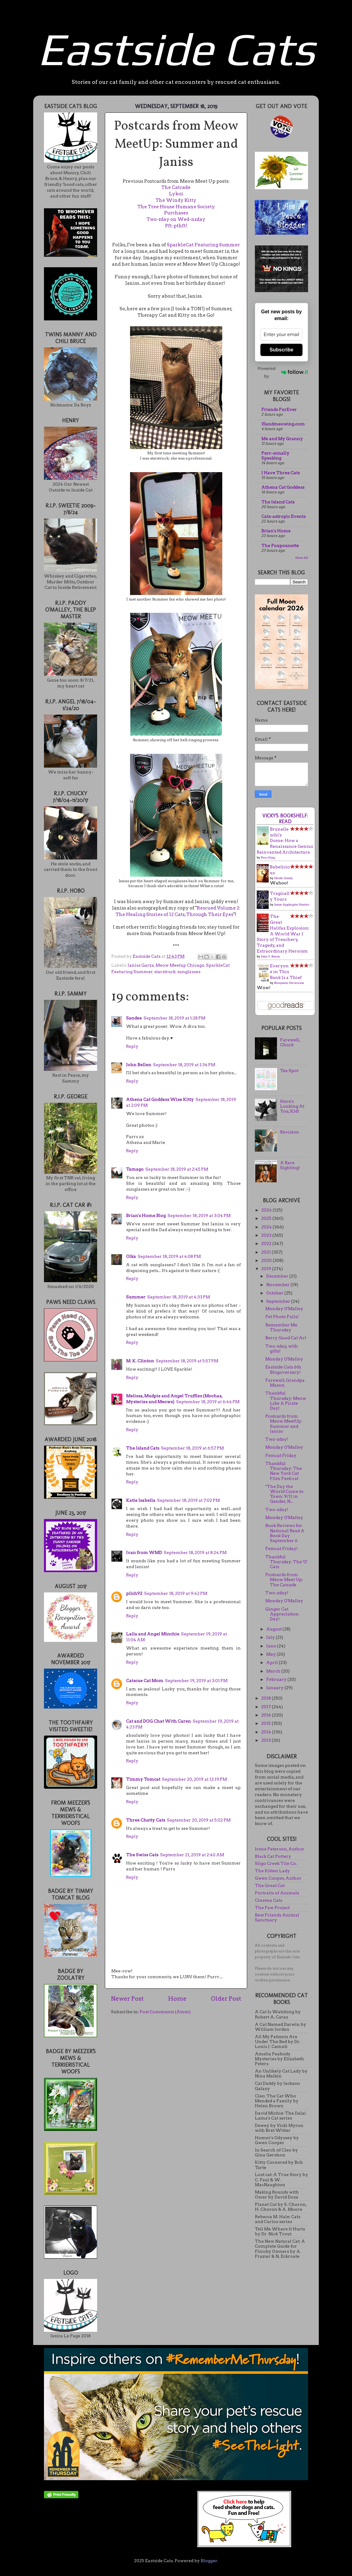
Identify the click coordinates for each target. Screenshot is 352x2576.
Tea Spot (289, 1070)
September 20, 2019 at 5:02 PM (199, 1820)
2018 (266, 1698)
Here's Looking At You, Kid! (292, 1106)
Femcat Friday (280, 1455)
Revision (289, 1131)
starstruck (165, 971)
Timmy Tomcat (143, 1779)
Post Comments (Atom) (165, 2011)
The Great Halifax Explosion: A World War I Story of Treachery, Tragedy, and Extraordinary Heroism (283, 933)
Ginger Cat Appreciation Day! (282, 1614)
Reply (132, 1046)
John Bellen (138, 1064)
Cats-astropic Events (283, 516)
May (271, 1654)
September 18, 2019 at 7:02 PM (188, 1500)
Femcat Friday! (281, 1548)
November (278, 1284)
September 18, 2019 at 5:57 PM (187, 1360)
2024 (267, 1226)
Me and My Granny (282, 438)
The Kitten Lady (272, 1870)
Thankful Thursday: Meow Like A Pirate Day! (285, 1401)
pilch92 (134, 1593)
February (276, 1679)
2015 (266, 1723)
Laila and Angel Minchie (152, 1633)
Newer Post (127, 1998)
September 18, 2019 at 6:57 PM (192, 1448)
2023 (266, 1235)
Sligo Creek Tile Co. (276, 1863)
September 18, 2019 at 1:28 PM (174, 1018)
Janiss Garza (141, 965)
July (271, 1637)
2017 (266, 1706)
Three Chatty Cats (145, 1820)
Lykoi (176, 194)
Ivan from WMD (144, 1552)
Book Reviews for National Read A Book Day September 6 (284, 1533)
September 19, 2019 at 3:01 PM (196, 1680)
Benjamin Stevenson (289, 983)
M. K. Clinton (140, 1360)
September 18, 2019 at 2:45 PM (176, 1169)
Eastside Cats (176, 48)
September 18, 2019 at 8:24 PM (195, 1552)
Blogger (209, 2560)
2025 (266, 1218)
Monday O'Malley (284, 1308)
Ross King (268, 857)
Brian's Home (276, 530)
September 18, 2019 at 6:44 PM (207, 1401)
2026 (267, 1210)
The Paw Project (272, 1907)
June (271, 1645)
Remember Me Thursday (281, 1327)
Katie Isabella (140, 1500)
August (274, 1629)
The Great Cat (270, 1885)
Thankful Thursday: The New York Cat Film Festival (283, 1471)
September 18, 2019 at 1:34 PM (184, 1064)
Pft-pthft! (176, 226)
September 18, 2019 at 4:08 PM (169, 1256)
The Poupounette (280, 545)
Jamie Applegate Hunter (292, 904)
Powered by (283, 372)
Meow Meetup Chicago (180, 965)
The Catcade (176, 187)
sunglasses (188, 971)
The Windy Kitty (176, 200)
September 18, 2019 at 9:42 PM (175, 1593)
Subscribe (281, 349)
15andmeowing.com (283, 423)
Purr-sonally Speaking (275, 455)
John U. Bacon (270, 956)
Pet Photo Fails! (282, 1316)
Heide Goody (283, 878)
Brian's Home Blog (146, 1215)
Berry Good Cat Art (285, 1337)
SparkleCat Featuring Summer (203, 245)
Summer (135, 1296)
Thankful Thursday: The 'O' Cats (286, 1561)
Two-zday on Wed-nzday (176, 219)
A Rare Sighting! (290, 1165)
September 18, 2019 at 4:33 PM (178, 1296)
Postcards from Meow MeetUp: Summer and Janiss (283, 1424)
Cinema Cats (268, 1900)
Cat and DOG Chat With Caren (158, 1721)
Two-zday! (276, 1439)
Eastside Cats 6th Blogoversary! (283, 1369)
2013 (266, 1740)
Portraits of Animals (277, 1892)
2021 (266, 1252)
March (273, 1671)
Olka (131, 1256)
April (272, 1662)
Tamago (135, 1169)
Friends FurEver (279, 409)
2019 (266, 1268)
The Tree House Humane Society (176, 206)
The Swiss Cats (142, 1854)
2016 (266, 1715)
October (275, 1292)
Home (177, 1998)
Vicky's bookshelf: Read (285, 818)
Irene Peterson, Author (279, 1848)
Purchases (176, 213)
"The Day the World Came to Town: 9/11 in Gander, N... (284, 1494)
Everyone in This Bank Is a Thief (286, 971)
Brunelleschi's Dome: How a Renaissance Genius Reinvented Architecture (285, 841)
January (275, 1687)
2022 (266, 1243)
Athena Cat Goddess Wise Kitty (160, 1099)
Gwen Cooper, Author (278, 1878)
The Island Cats (142, 1448)
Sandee (134, 1018)
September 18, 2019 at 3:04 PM (199, 1215)
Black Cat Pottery (273, 1856)
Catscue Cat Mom (144, 1680)
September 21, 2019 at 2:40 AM (192, 1854)
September (278, 1301)
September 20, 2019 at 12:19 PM (194, 1779)
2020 (267, 1260)
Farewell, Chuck (290, 1042)
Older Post (226, 1998)
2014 (266, 1731)
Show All (301, 558)
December (277, 1276)
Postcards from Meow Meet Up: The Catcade (284, 1579)
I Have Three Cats (280, 472)
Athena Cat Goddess (282, 487)
